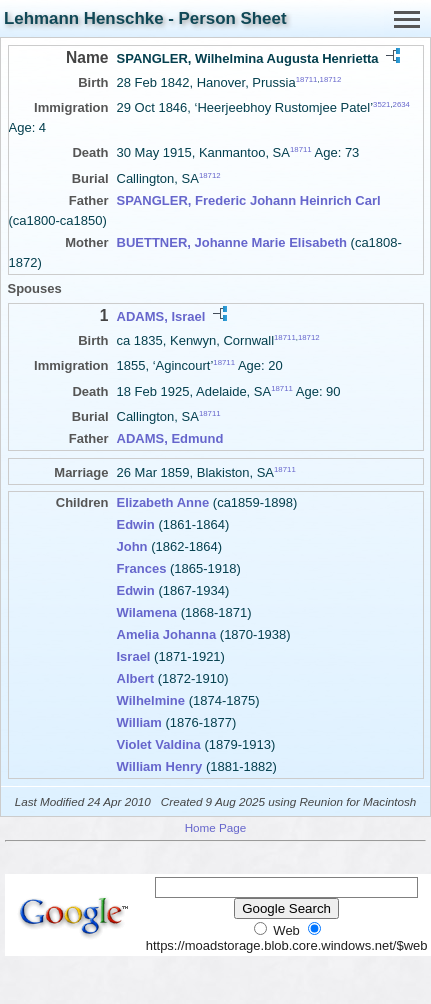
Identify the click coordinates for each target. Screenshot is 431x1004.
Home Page (216, 827)
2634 (401, 104)
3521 (381, 104)
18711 (307, 79)
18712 (331, 79)
